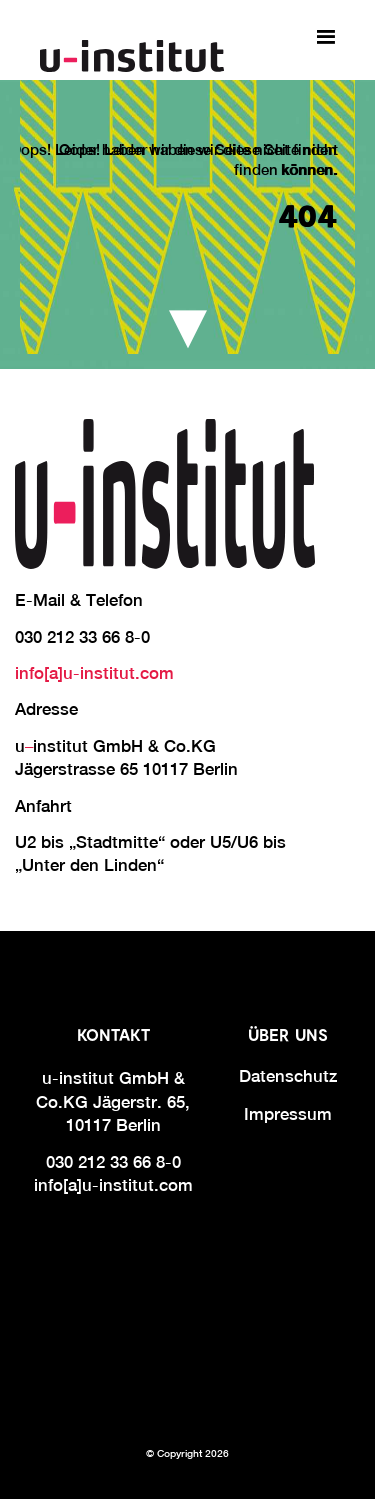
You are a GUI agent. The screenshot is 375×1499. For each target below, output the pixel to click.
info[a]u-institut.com (94, 673)
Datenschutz (288, 1076)
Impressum (288, 1114)
